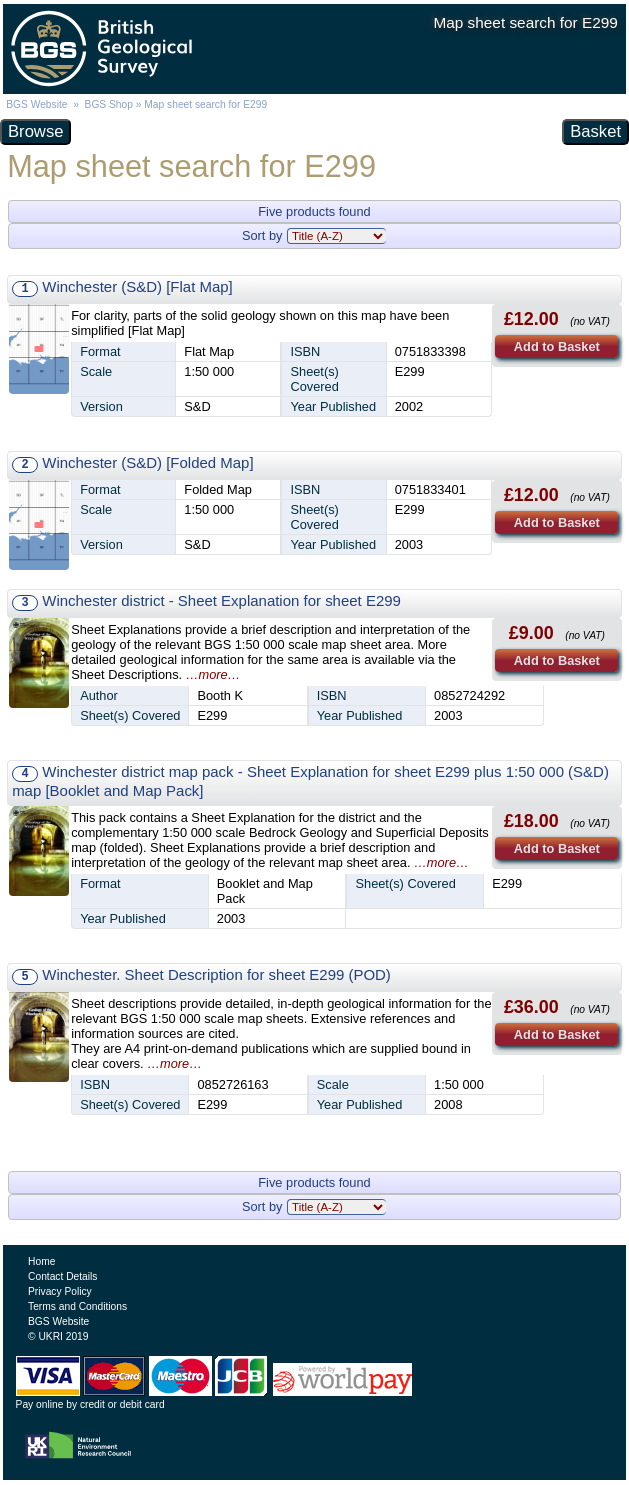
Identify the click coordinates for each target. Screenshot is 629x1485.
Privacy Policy (60, 1291)
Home (41, 1261)
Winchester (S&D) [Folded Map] (147, 462)
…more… (213, 674)
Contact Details (62, 1276)
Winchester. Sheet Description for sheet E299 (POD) (216, 974)
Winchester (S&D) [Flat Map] (137, 286)
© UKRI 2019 (58, 1336)
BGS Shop (109, 104)
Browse (35, 131)
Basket (595, 131)
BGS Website (36, 104)
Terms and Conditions (77, 1306)
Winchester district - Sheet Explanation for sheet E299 (221, 600)
